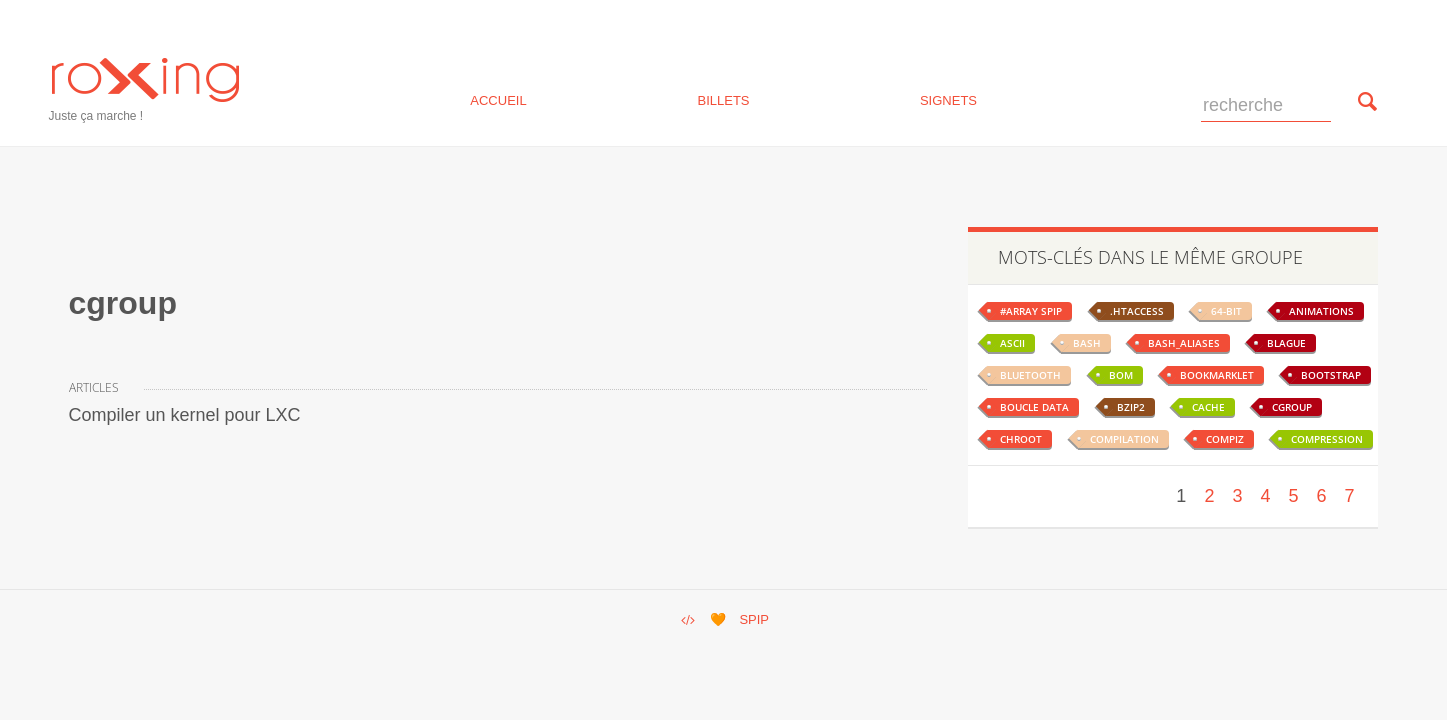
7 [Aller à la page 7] (1349, 496)
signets (948, 99)
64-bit (1226, 311)
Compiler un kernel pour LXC (185, 415)
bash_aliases (1184, 343)
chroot (1021, 439)
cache (1208, 407)
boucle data (1034, 407)
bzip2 (1131, 407)
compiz (1225, 439)
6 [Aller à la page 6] (1321, 496)
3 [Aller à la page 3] (1237, 496)
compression (1327, 439)
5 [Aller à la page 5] (1293, 496)
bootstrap (1331, 375)
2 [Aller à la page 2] (1209, 496)
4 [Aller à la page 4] (1265, 496)
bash (1087, 343)
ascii (1012, 343)
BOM (1121, 375)
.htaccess (1137, 311)
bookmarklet (1217, 375)
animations (1321, 311)
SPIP (754, 619)
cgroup (1292, 407)
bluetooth (1030, 375)
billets (723, 99)
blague (1286, 343)
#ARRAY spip (1031, 311)
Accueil (498, 99)
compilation (1124, 439)
